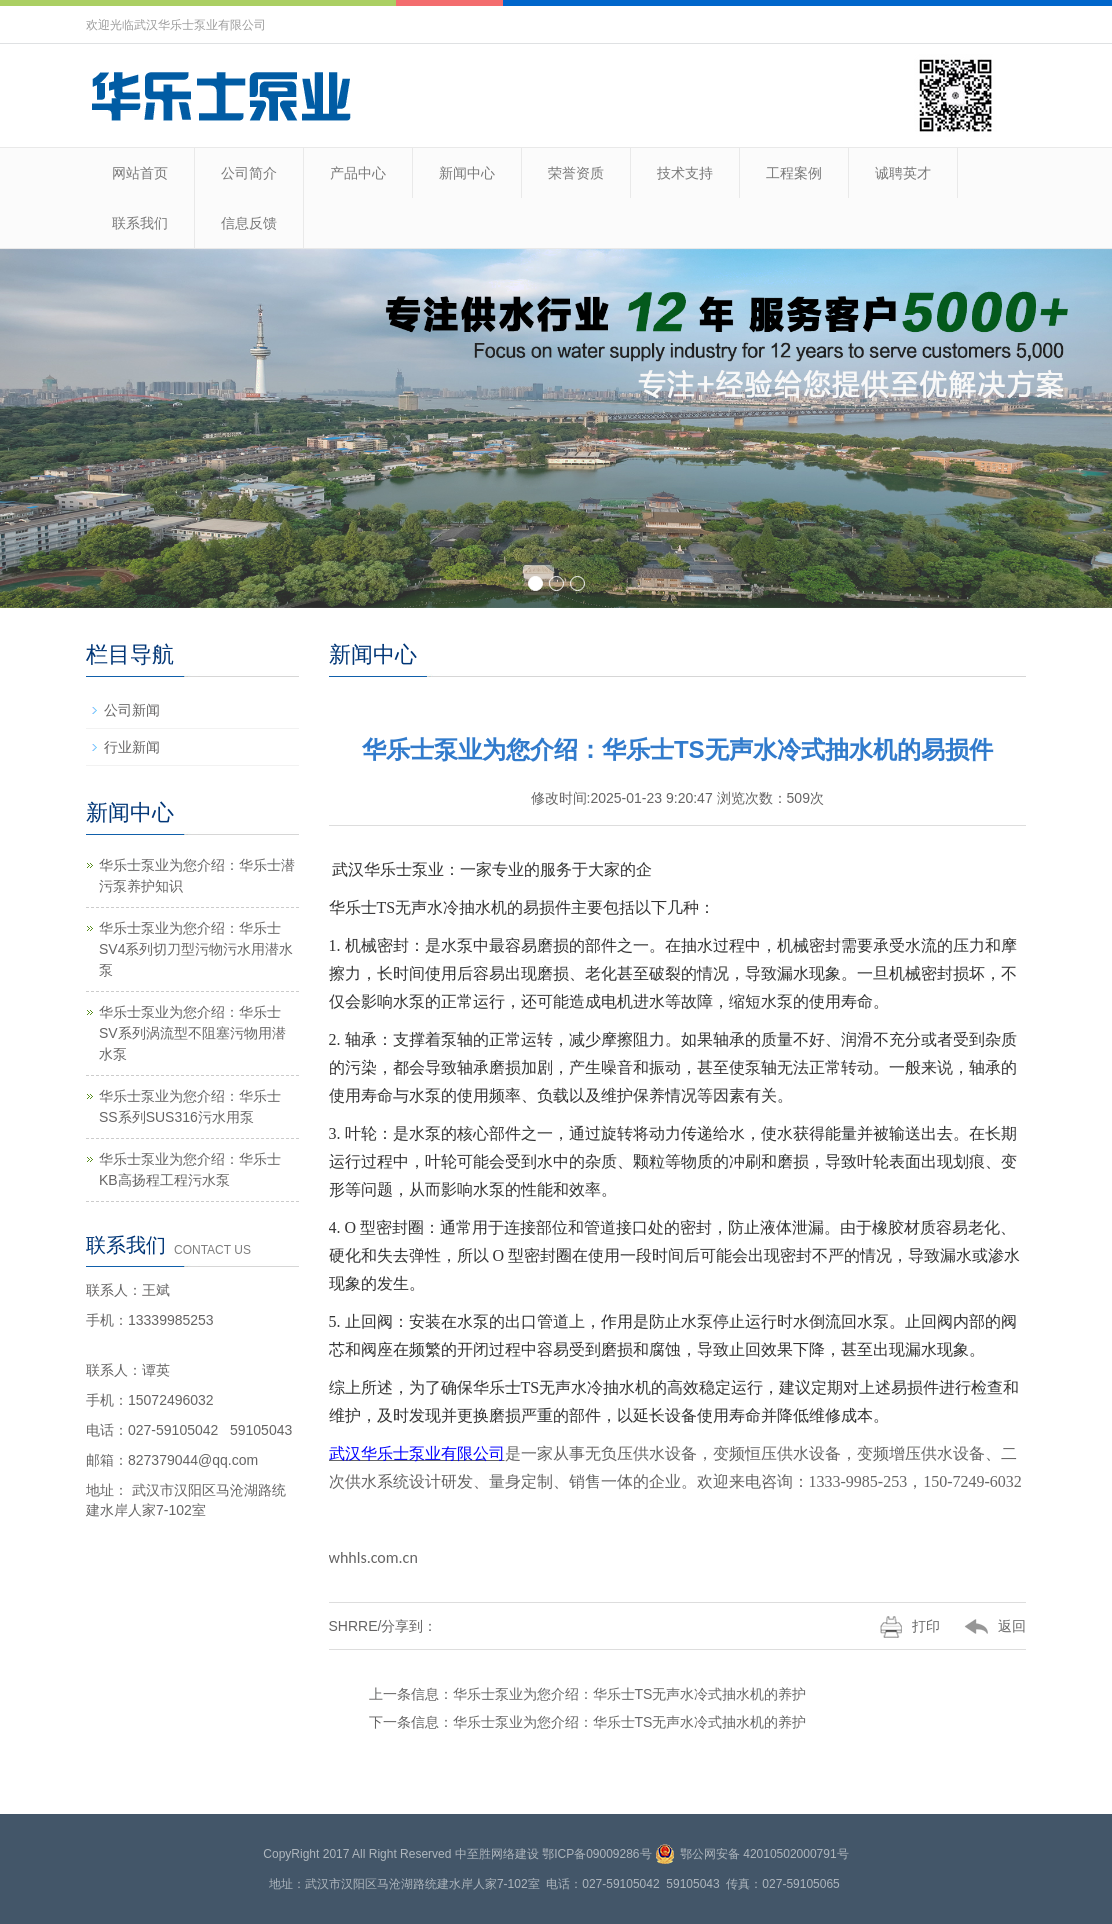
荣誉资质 (576, 173)
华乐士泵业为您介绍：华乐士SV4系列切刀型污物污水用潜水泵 (196, 949)
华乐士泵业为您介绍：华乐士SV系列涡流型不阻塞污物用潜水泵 (192, 1033)
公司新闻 (132, 710)
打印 (898, 1626)
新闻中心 (467, 173)
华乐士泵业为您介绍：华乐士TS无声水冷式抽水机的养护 (630, 1694)
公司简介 (249, 173)
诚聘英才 (903, 173)
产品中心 (358, 173)
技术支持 (685, 173)
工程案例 (794, 173)
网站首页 (140, 173)
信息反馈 (249, 223)
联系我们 (140, 223)
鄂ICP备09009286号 (596, 1854)
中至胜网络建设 (497, 1854)
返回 (983, 1626)
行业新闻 (132, 747)
